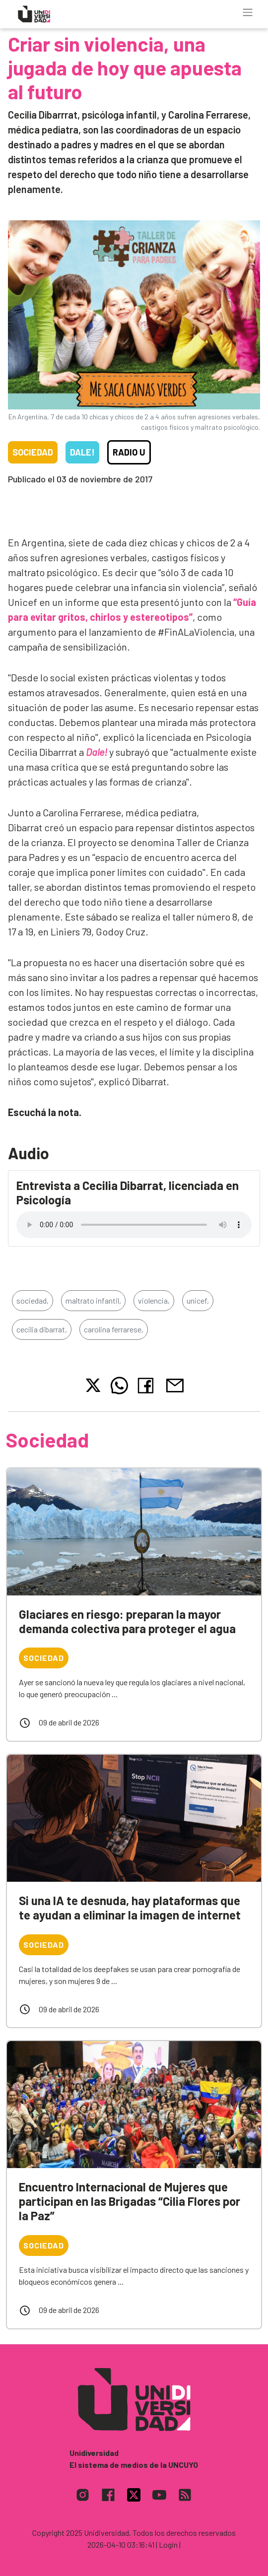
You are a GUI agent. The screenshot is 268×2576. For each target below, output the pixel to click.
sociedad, (32, 1300)
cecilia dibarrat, (41, 1329)
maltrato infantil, (93, 1300)
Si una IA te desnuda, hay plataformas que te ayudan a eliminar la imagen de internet (130, 1907)
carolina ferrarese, (113, 1329)
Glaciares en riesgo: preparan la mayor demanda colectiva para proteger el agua (127, 1621)
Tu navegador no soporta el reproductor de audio (134, 1224)
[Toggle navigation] (247, 12)
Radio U (129, 452)
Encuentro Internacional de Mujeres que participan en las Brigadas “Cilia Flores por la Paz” (129, 2201)
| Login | (168, 2544)
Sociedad (32, 452)
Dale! (82, 452)
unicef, (198, 1300)
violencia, (154, 1300)
